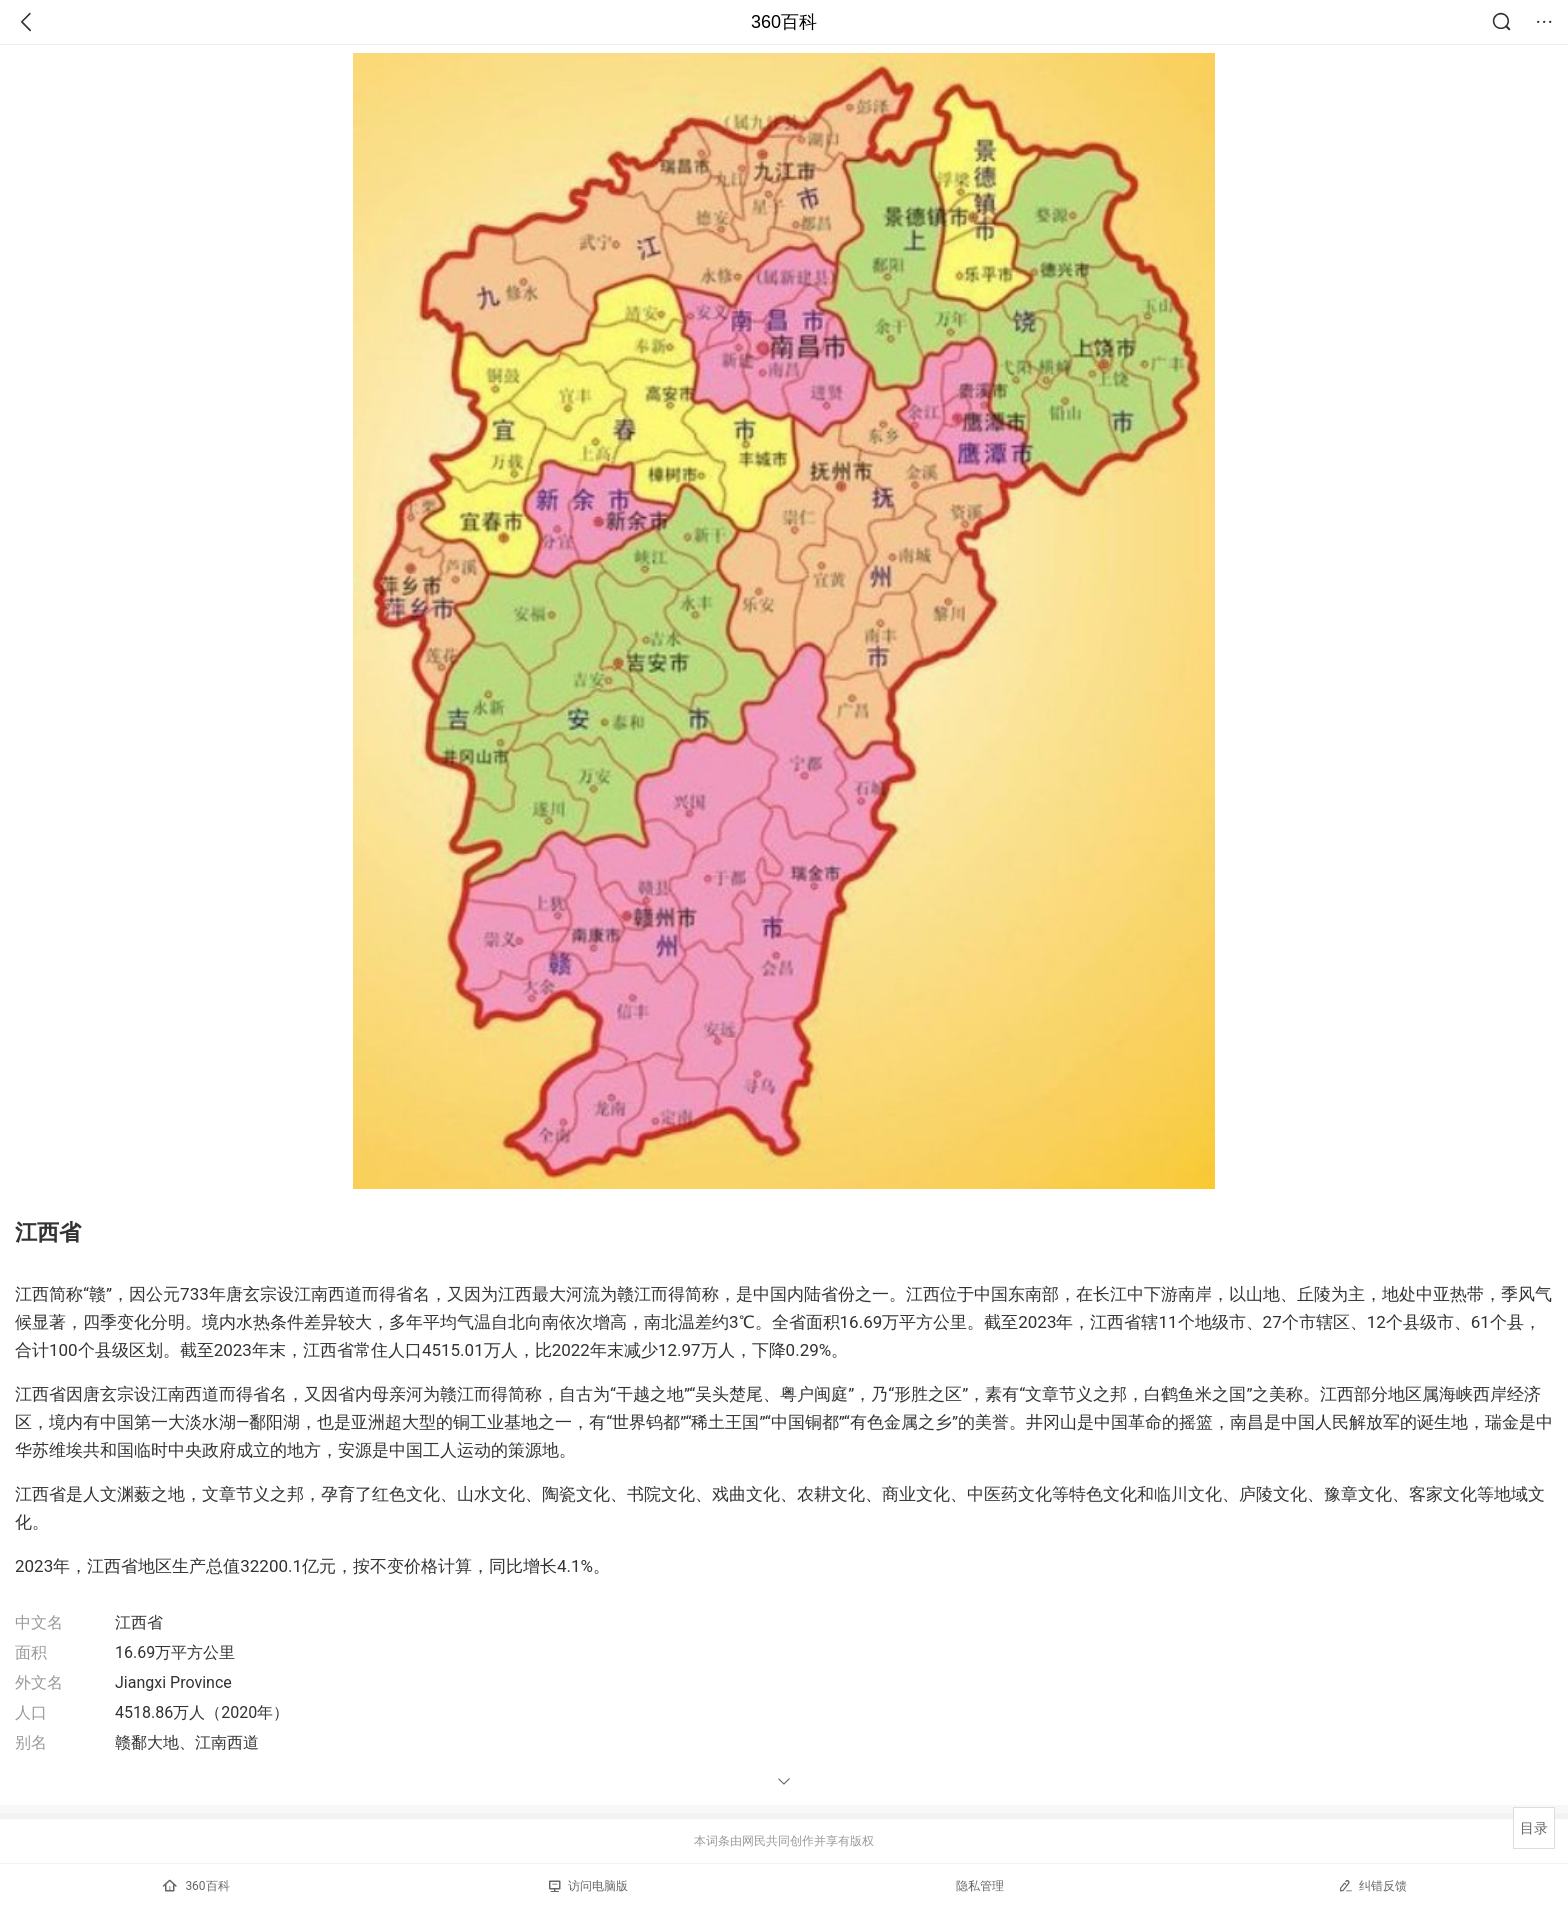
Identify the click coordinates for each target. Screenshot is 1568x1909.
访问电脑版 (588, 1886)
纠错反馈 (1372, 1885)
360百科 (784, 22)
